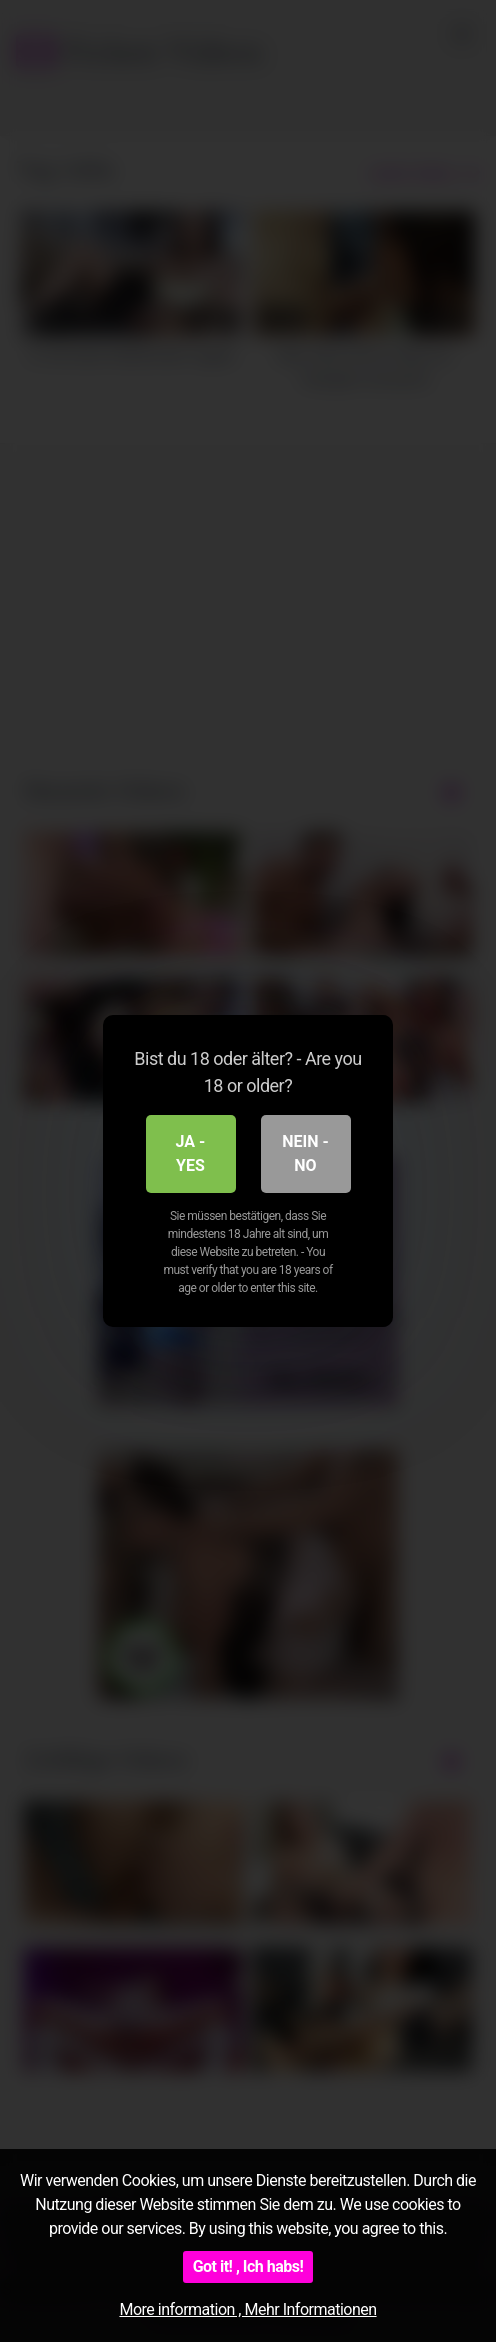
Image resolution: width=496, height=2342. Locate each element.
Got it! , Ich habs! (248, 2266)
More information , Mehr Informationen (247, 2309)
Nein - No (305, 1153)
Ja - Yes (191, 1153)
